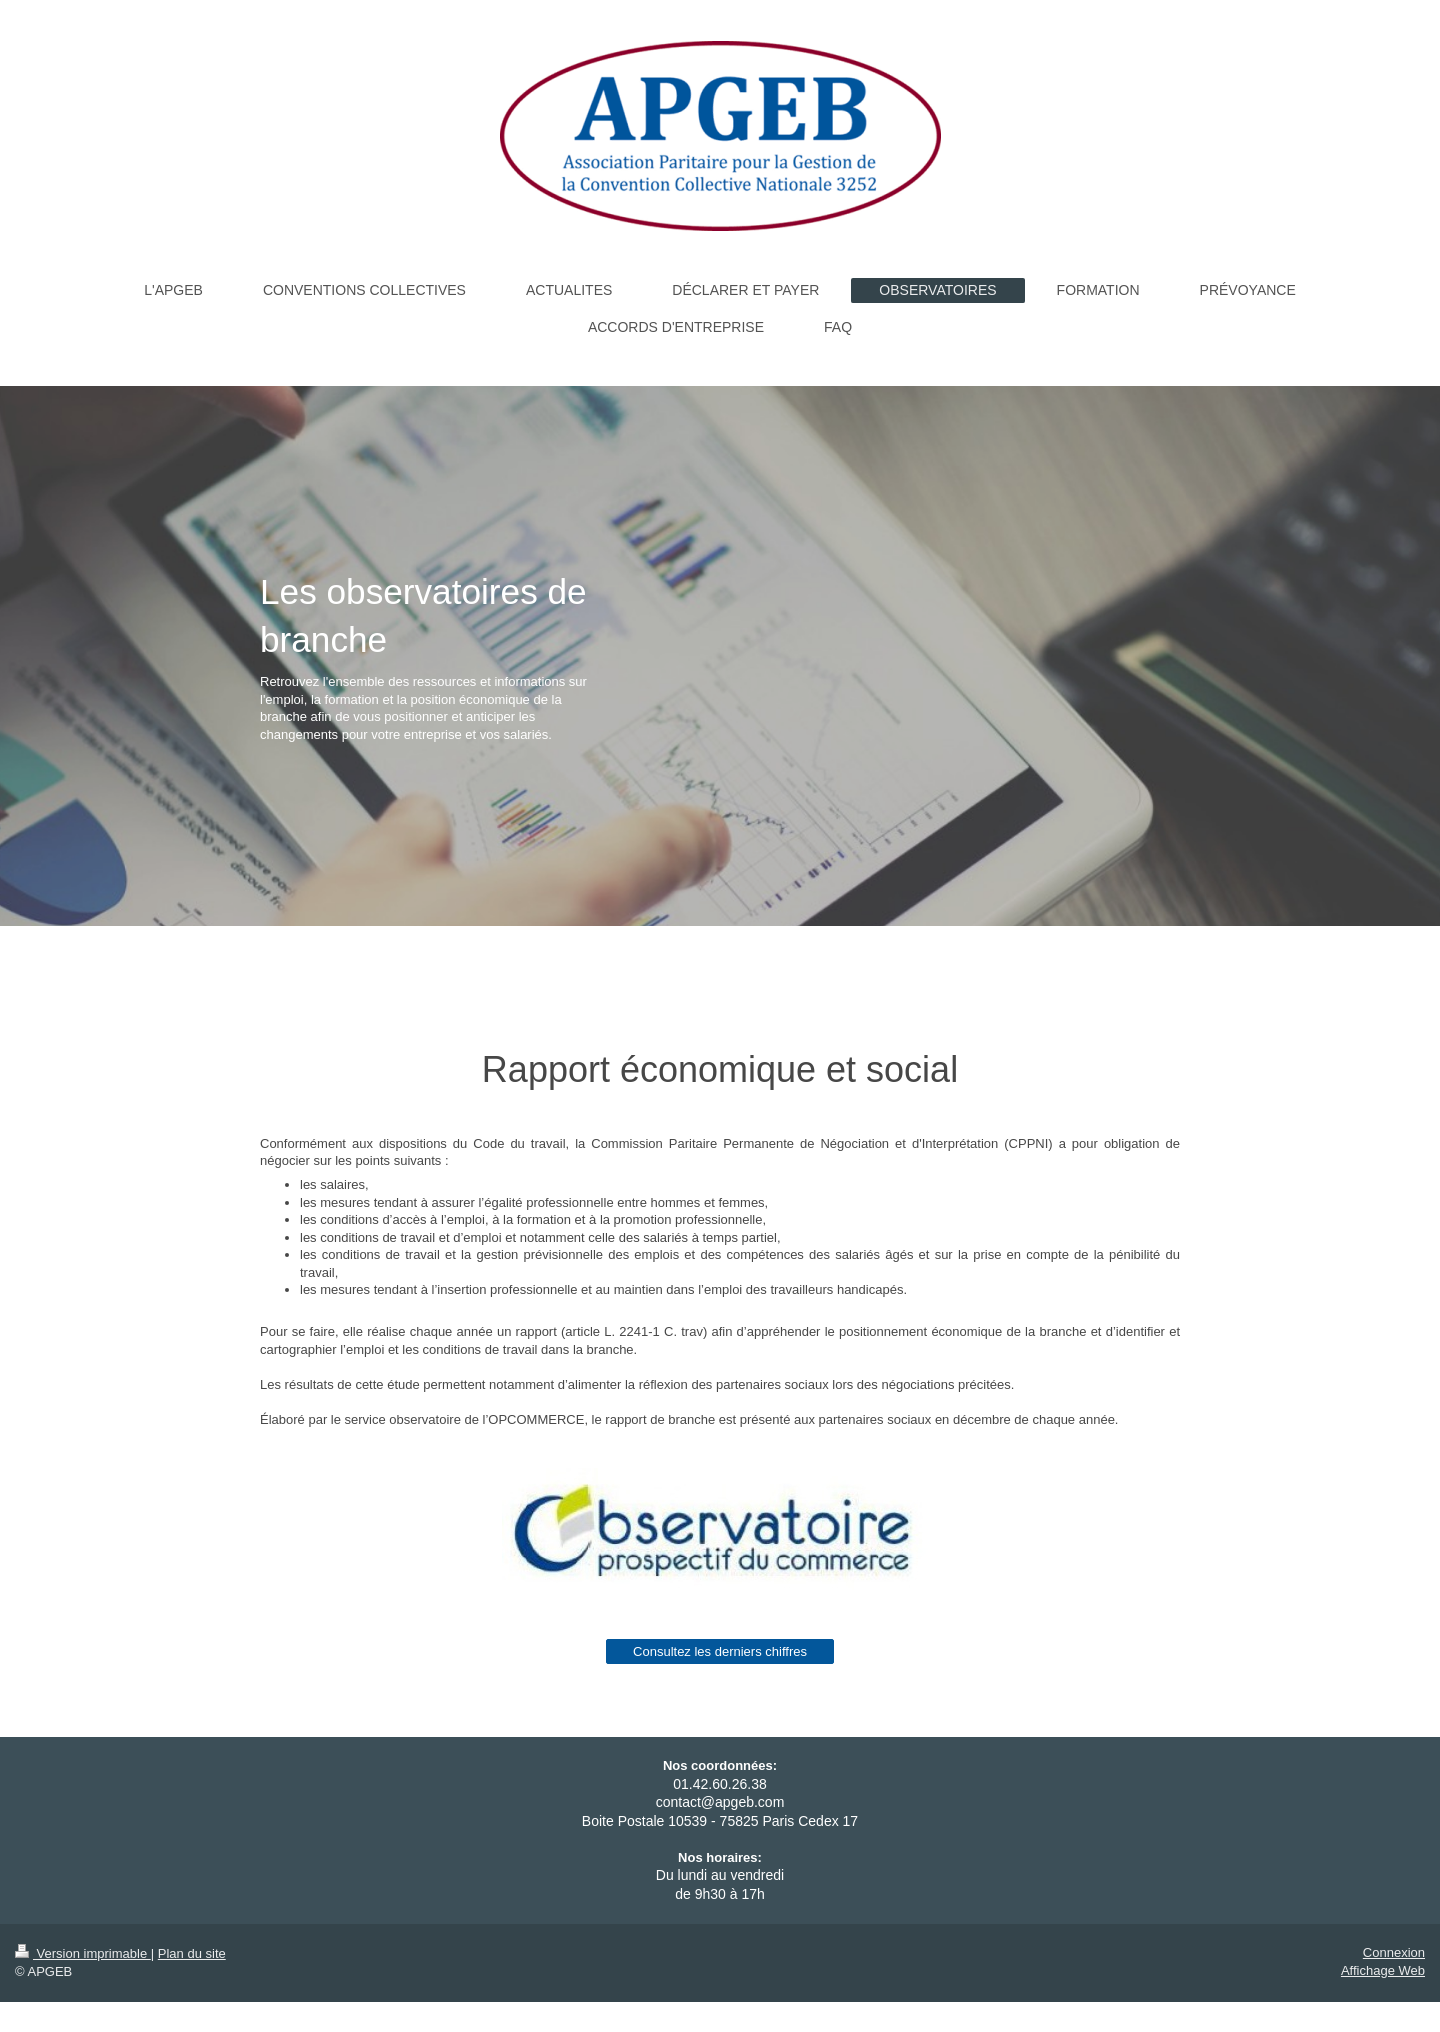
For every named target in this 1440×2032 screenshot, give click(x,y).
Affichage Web (1383, 1970)
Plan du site (192, 1953)
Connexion (1394, 1952)
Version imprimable (83, 1953)
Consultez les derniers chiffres (720, 1651)
